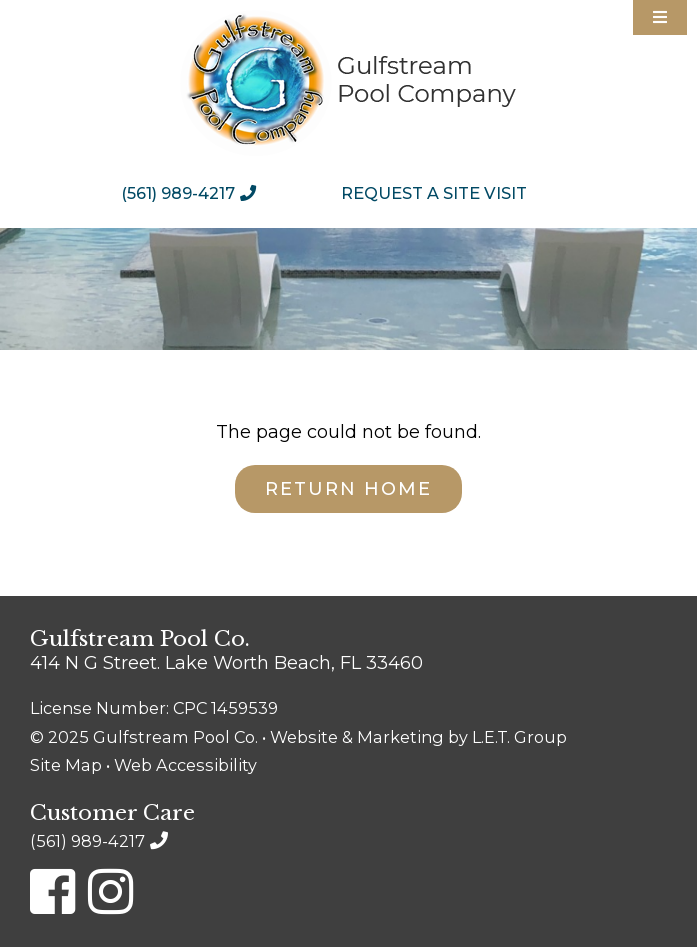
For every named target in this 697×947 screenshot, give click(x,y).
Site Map (66, 765)
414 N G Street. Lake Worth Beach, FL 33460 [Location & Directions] (226, 663)
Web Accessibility (185, 765)
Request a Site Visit (434, 193)
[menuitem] (193, 193)
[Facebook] (52, 891)
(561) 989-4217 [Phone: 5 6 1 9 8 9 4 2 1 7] (178, 193)
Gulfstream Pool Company (348, 83)
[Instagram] (110, 891)
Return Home (348, 489)
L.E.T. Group (519, 737)
